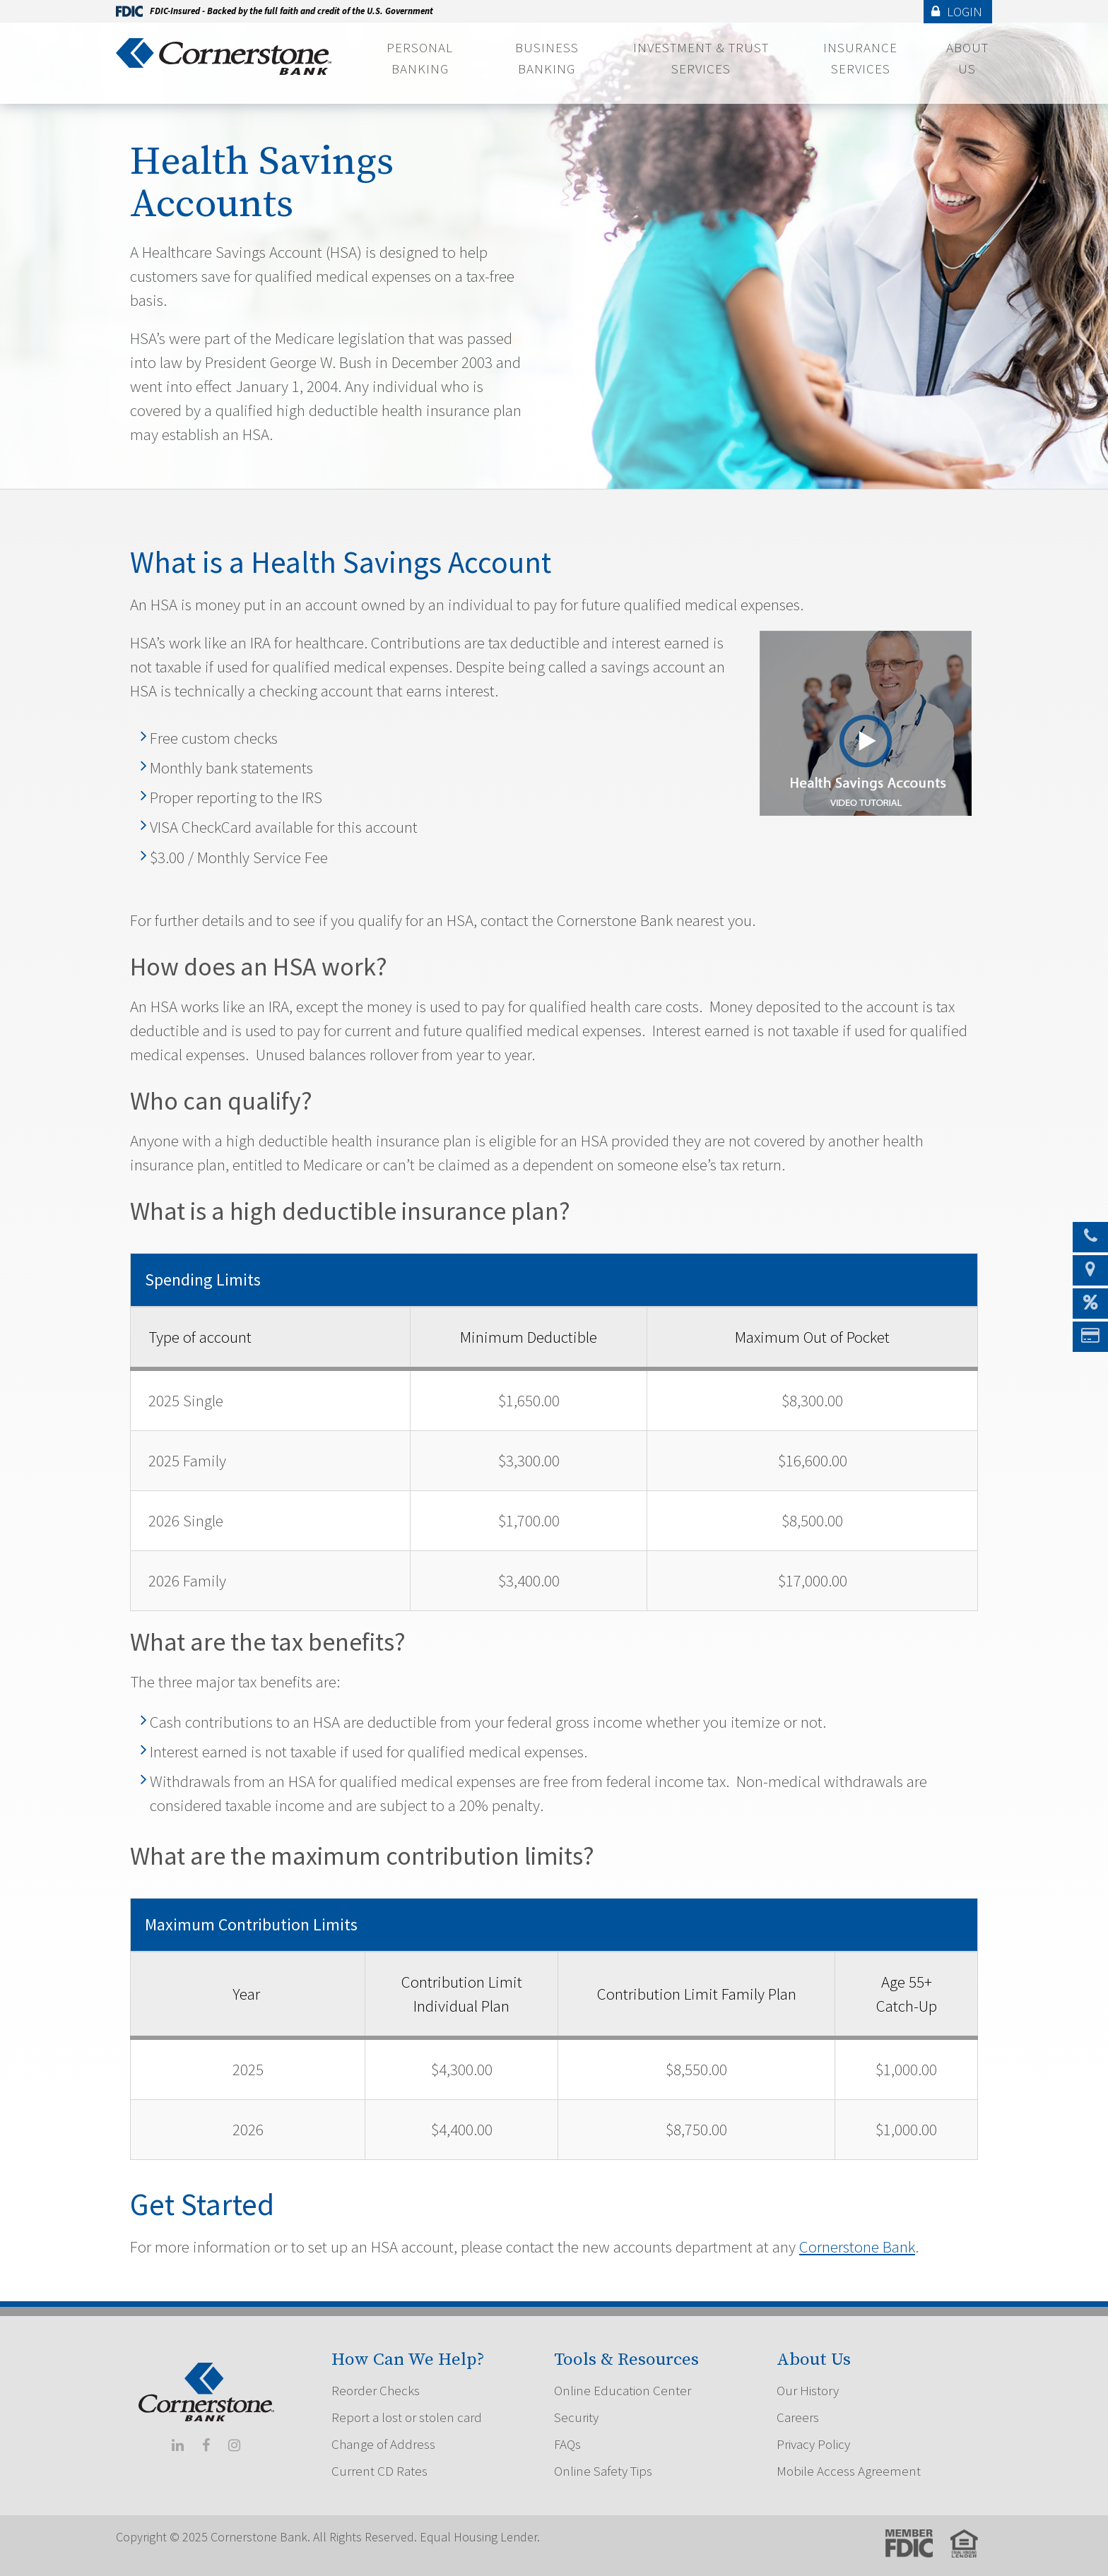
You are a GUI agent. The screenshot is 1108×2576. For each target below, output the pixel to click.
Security (576, 2417)
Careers (798, 2417)
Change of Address (383, 2443)
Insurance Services (860, 58)
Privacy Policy (813, 2443)
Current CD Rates (379, 2470)
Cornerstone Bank (857, 2246)
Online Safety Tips (603, 2470)
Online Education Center (622, 2390)
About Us (967, 58)
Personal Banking (420, 58)
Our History (808, 2390)
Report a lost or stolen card (406, 2417)
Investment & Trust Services (701, 58)
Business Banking (547, 58)
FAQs (567, 2443)
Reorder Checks (375, 2390)
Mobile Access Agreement (849, 2470)
